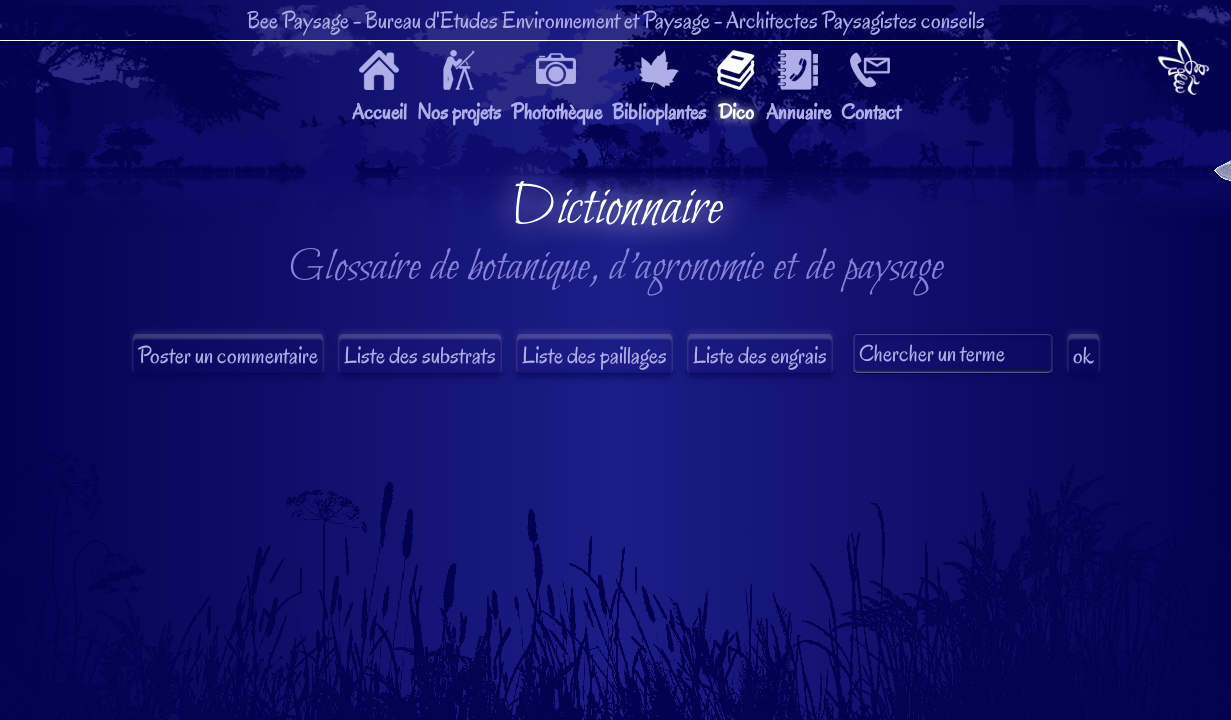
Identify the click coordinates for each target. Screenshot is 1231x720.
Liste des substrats (420, 355)
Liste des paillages (594, 355)
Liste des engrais (760, 355)
